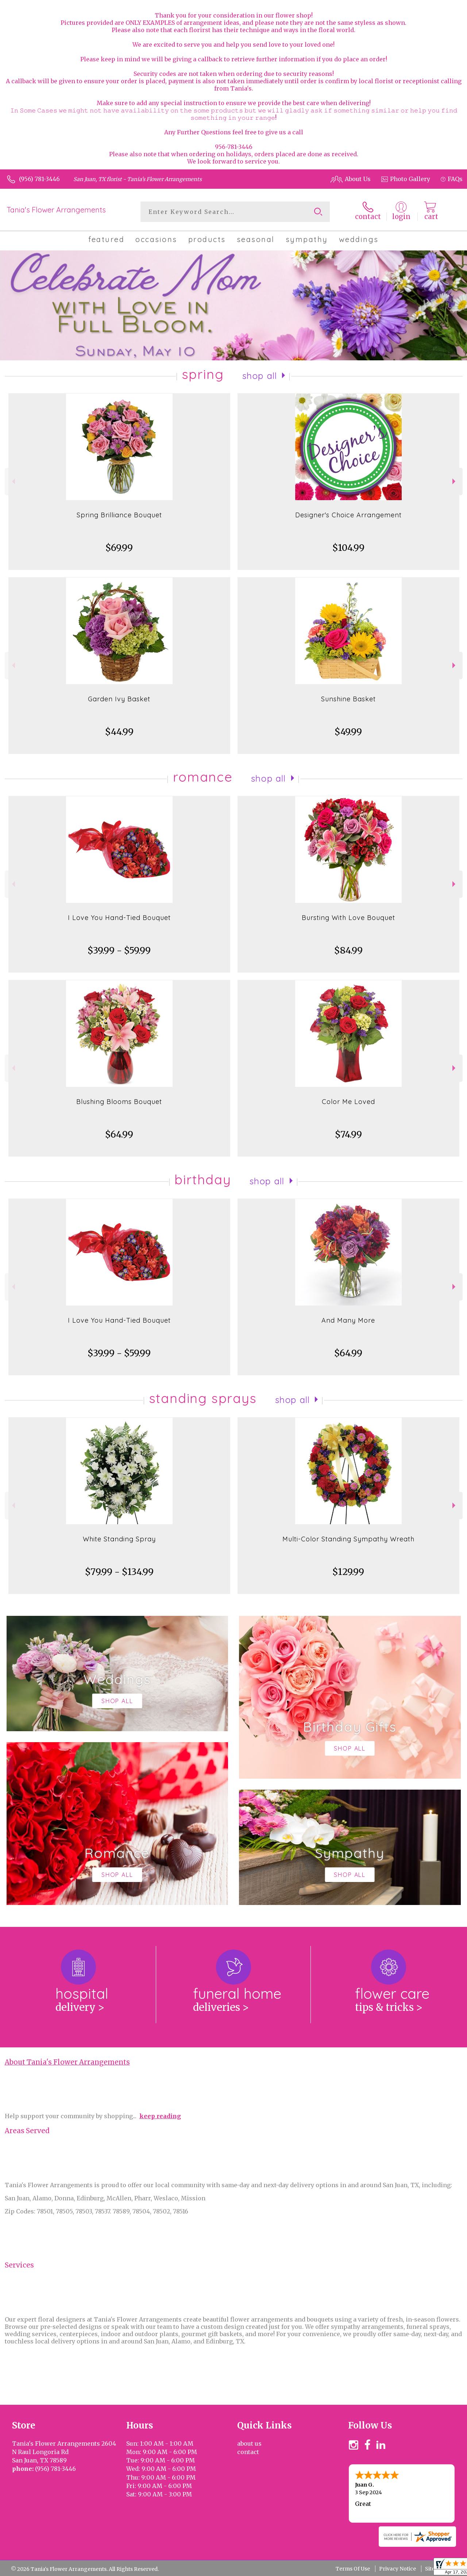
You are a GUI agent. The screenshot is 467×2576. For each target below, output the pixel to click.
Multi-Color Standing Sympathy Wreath (348, 1539)
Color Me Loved (348, 1101)
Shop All (259, 375)
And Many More (348, 1320)
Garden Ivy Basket (119, 699)
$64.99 (119, 1134)
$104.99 (348, 547)
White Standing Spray (119, 1539)
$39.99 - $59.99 (119, 950)
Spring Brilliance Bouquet (119, 515)
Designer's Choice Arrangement (348, 515)
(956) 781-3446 (39, 179)
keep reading (160, 2116)
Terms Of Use (353, 2568)
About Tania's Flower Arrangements (67, 2062)
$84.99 (348, 950)
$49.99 (348, 731)
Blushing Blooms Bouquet (119, 1101)
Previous (12, 481)
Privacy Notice (397, 2568)
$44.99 (119, 731)
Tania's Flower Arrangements (56, 209)
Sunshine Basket (348, 699)
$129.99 (348, 1572)
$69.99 (119, 547)
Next (455, 481)
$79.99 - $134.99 (119, 1572)
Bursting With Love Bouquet (348, 917)
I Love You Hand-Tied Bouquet (119, 917)
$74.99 (348, 1134)
